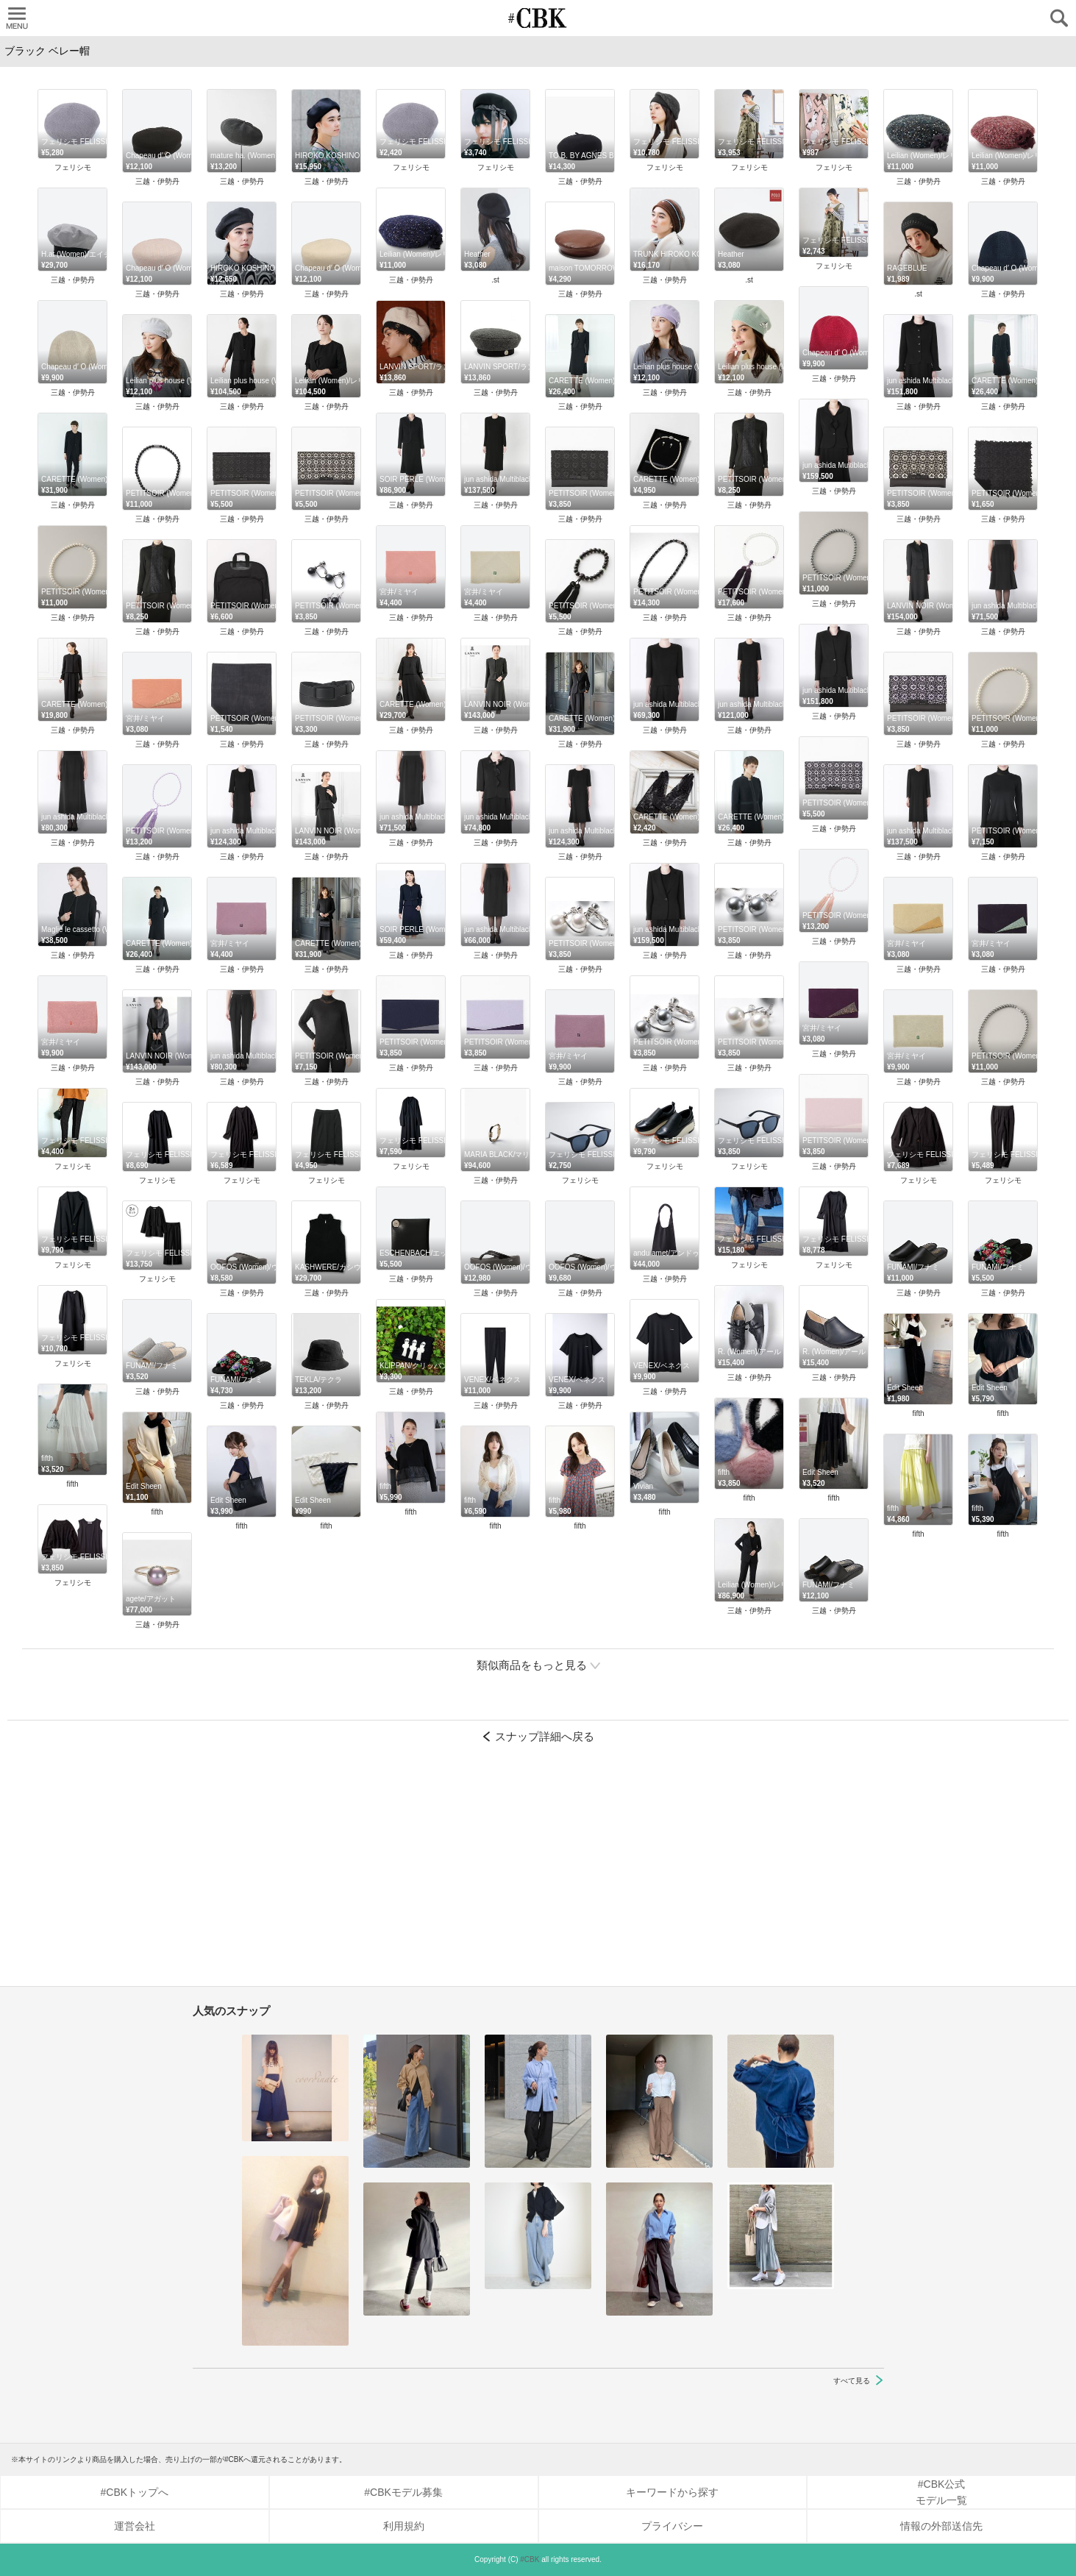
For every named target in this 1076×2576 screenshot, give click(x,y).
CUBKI (538, 18)
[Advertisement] (538, 1872)
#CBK (529, 2559)
